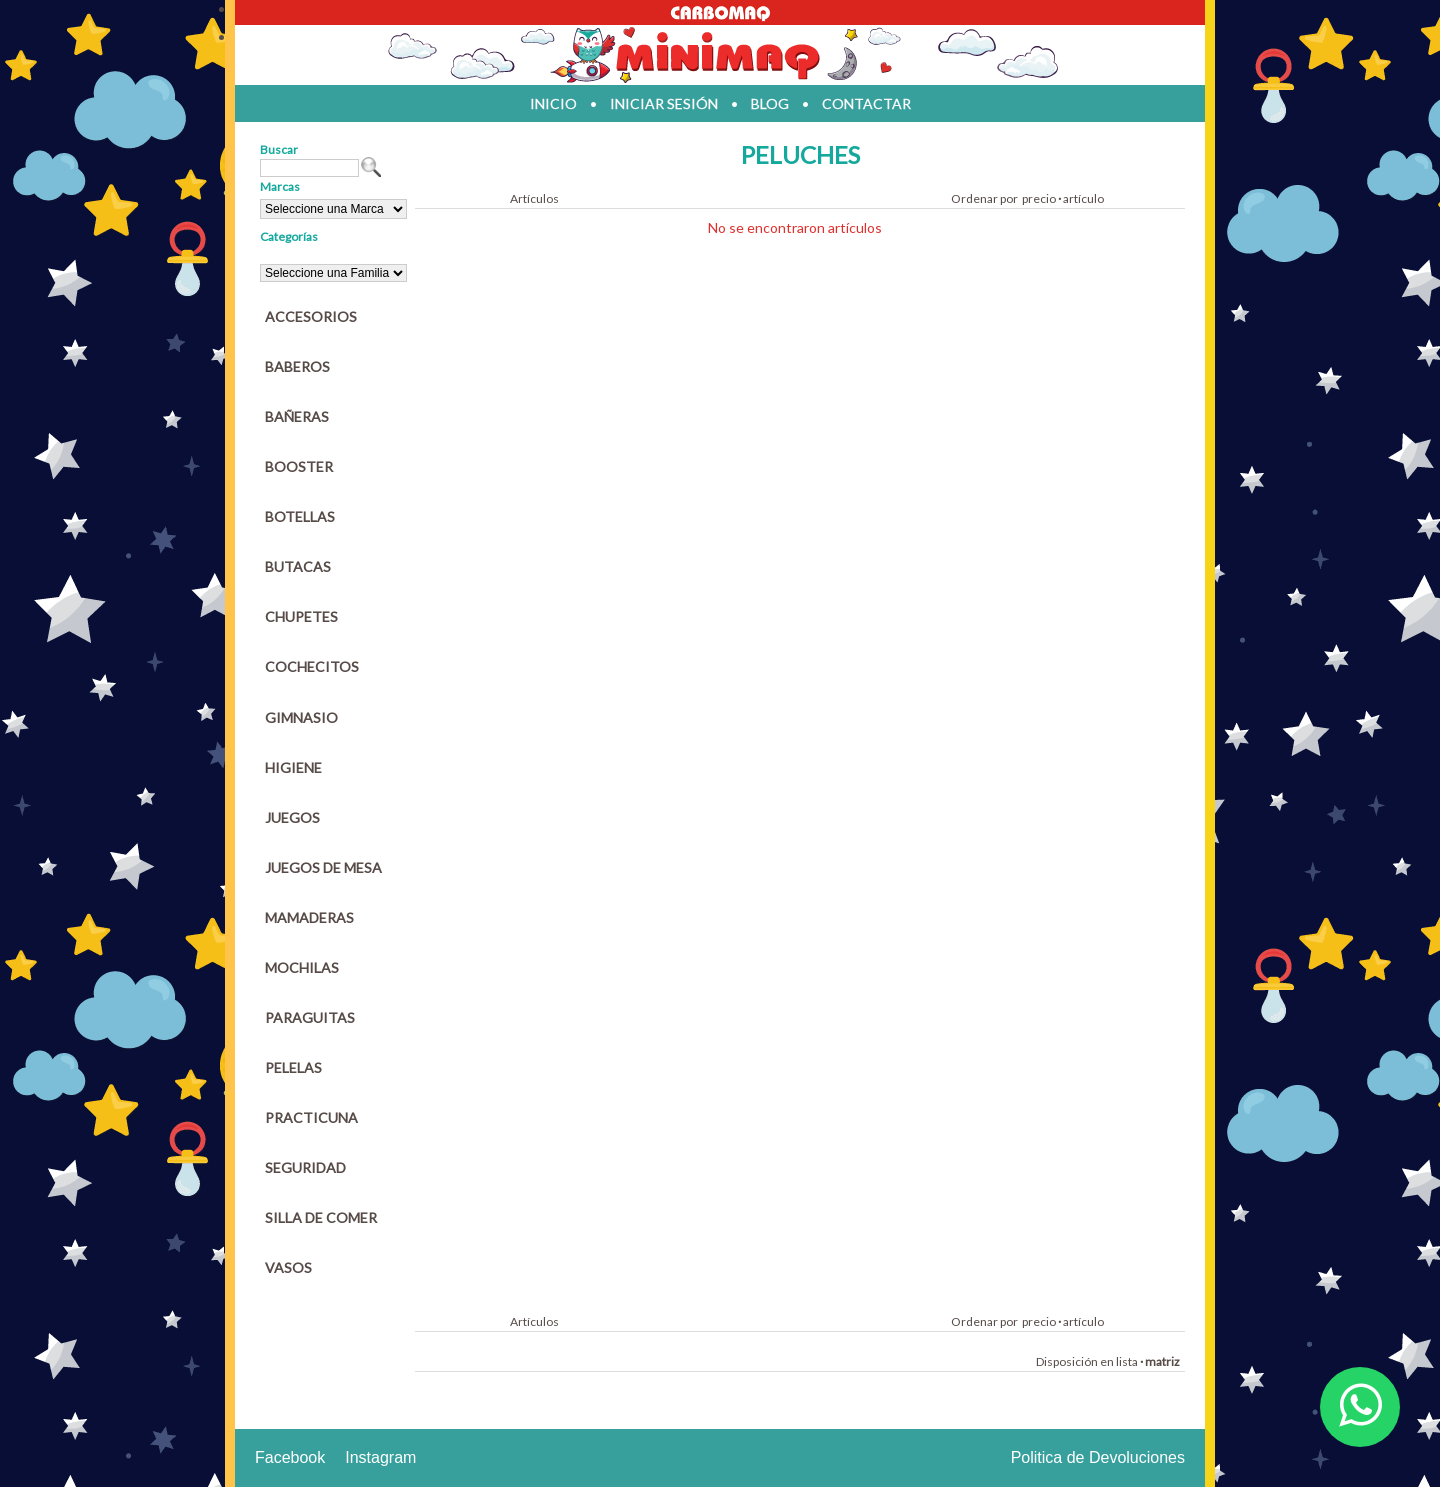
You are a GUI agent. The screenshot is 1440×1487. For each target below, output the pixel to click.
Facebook (290, 1457)
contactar (866, 103)
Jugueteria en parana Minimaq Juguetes (720, 55)
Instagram (380, 1457)
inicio (553, 103)
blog (770, 103)
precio (1039, 198)
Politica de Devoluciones (1098, 1457)
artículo (1083, 198)
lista (1127, 1361)
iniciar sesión (664, 103)
